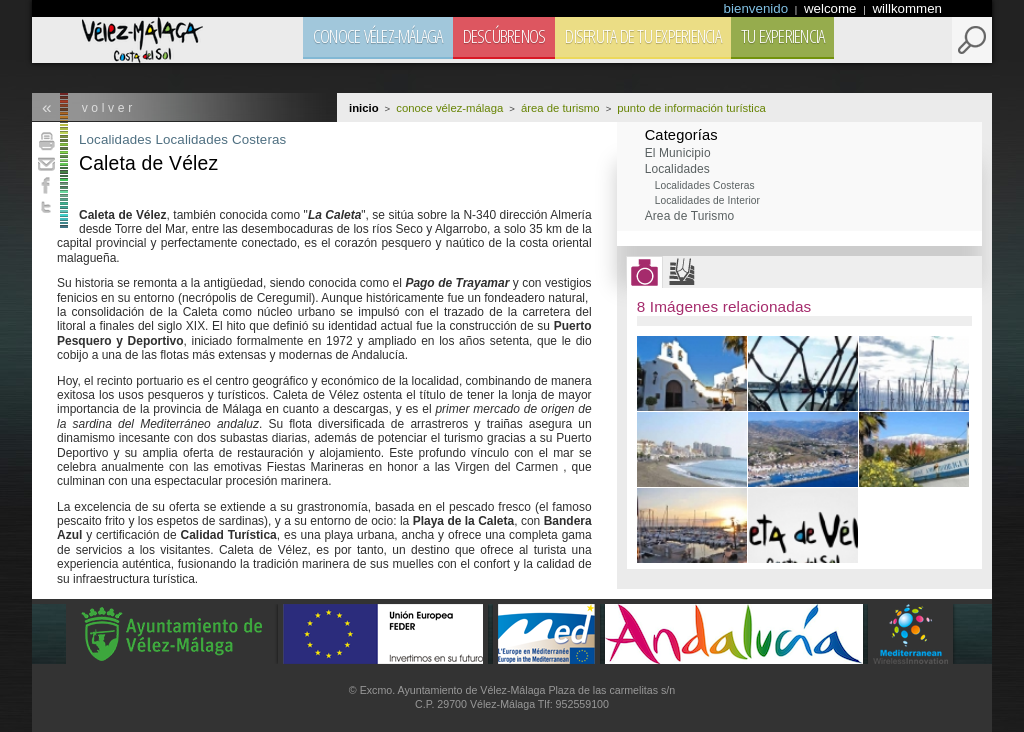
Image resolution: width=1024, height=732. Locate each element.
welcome (832, 8)
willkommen (907, 8)
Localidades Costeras (220, 139)
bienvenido (758, 8)
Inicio (364, 108)
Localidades (115, 139)
